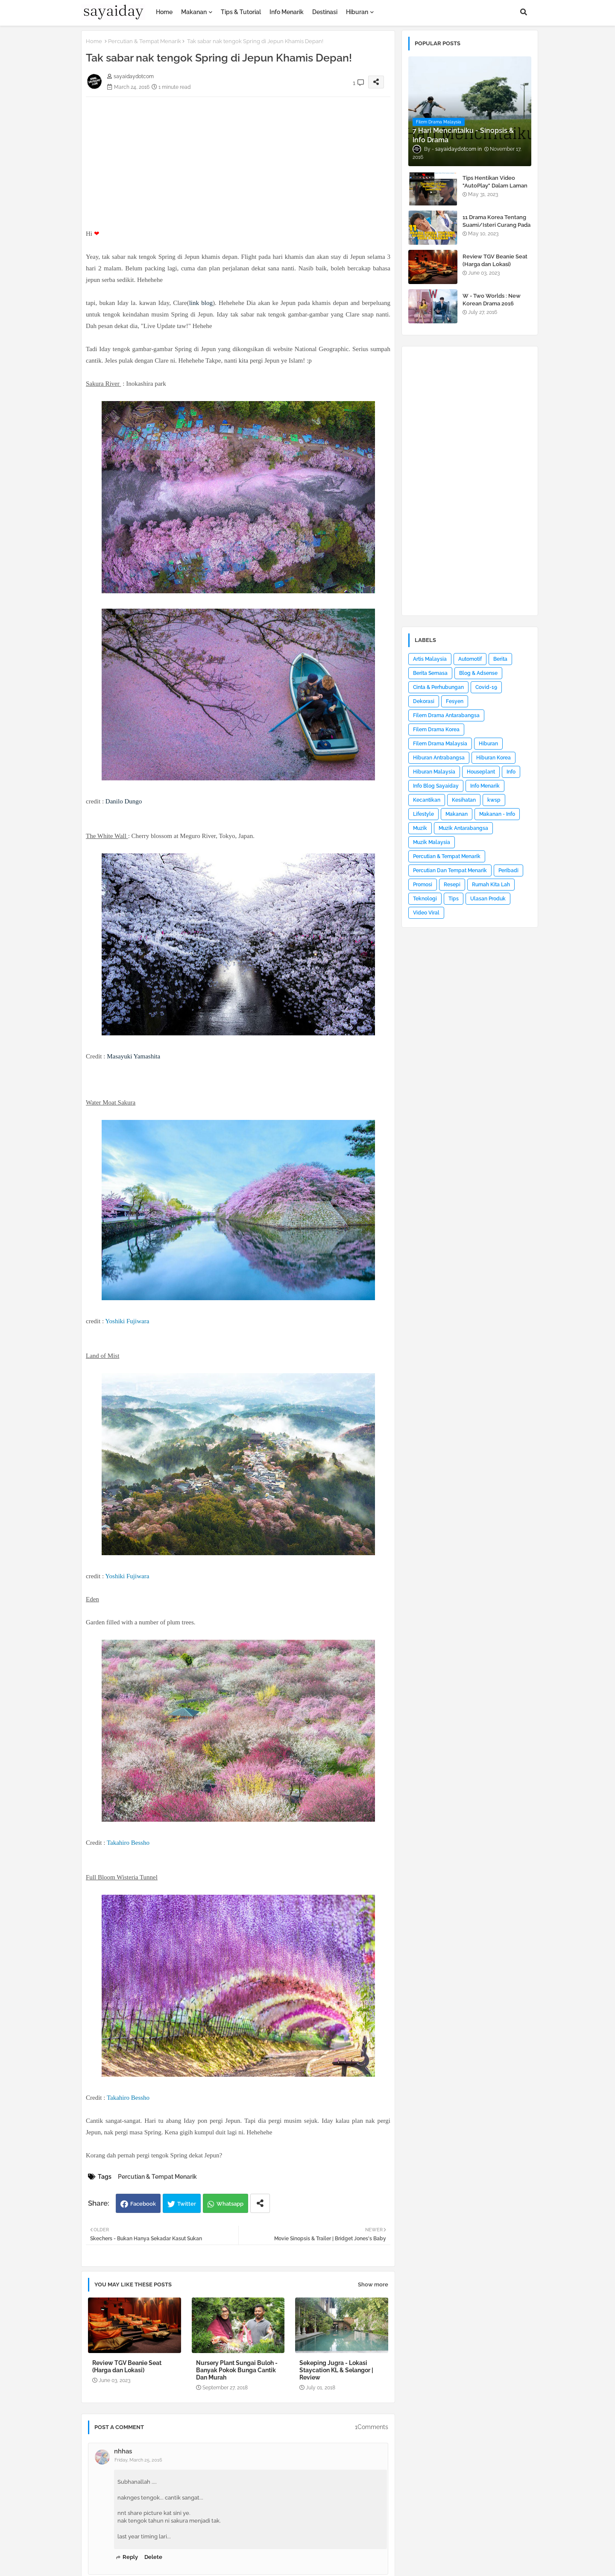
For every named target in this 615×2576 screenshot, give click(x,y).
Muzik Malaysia (431, 842)
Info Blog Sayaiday (436, 786)
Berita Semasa (430, 673)
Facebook (143, 2204)
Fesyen (454, 701)
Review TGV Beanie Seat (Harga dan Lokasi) (126, 2366)
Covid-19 (486, 687)
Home (164, 12)
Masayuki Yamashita (133, 1056)
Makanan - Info (497, 814)
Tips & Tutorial (241, 12)
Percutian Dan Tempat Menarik (450, 870)
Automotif (470, 659)
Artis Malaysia (430, 659)
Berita (500, 659)
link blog (201, 302)
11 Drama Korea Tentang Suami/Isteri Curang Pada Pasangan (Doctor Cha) (496, 225)
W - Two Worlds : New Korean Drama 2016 (492, 300)
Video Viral (426, 913)
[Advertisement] (238, 157)
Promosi (422, 885)
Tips (453, 899)
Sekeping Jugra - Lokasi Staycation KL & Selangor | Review (336, 2370)
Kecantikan (426, 800)
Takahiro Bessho (128, 1842)
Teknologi (425, 899)
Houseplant (481, 772)
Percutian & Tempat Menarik (144, 41)
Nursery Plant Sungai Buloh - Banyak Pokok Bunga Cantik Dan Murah (237, 2370)
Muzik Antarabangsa (463, 828)
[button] (523, 12)
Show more (373, 2284)
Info (511, 772)
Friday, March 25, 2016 (138, 2460)
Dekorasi (423, 701)
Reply (130, 2557)
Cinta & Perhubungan (438, 687)
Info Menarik (286, 12)
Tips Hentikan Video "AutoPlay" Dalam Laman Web (495, 185)
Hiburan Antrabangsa (439, 758)
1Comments (371, 2427)
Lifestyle (423, 814)
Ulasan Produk (488, 899)
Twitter (186, 2204)
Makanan (194, 12)
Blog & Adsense (478, 673)
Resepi (452, 885)
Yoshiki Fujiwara (127, 1321)
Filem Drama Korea (436, 730)
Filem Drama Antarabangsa (446, 715)
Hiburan (357, 12)
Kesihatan (464, 800)
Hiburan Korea (493, 758)
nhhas (123, 2451)
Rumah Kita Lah (491, 885)
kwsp (494, 800)
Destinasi (324, 12)
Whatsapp (230, 2204)
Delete (153, 2557)
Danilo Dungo (123, 801)
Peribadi (508, 870)
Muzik (420, 828)
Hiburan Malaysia (434, 772)
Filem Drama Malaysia (440, 744)
